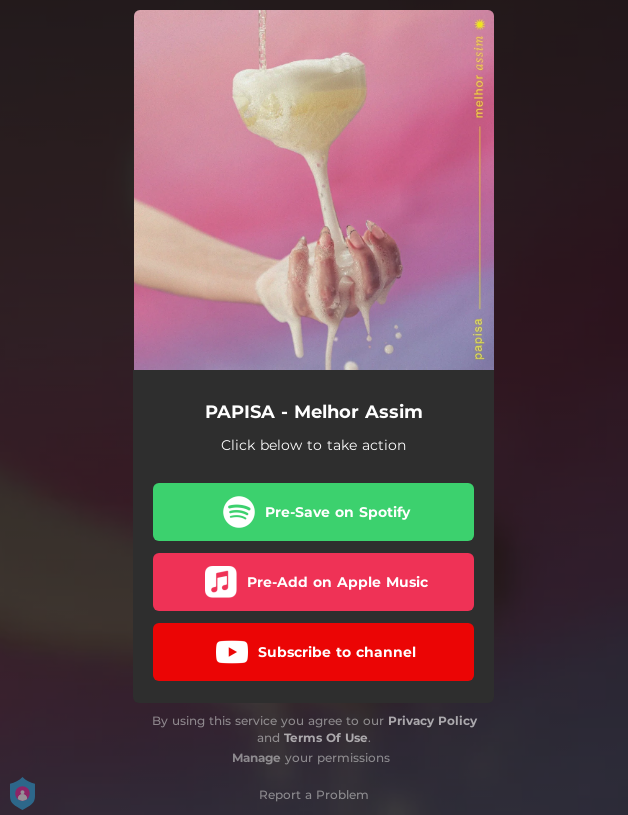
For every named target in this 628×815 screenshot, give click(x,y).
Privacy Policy (432, 720)
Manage (256, 757)
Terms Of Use (326, 737)
